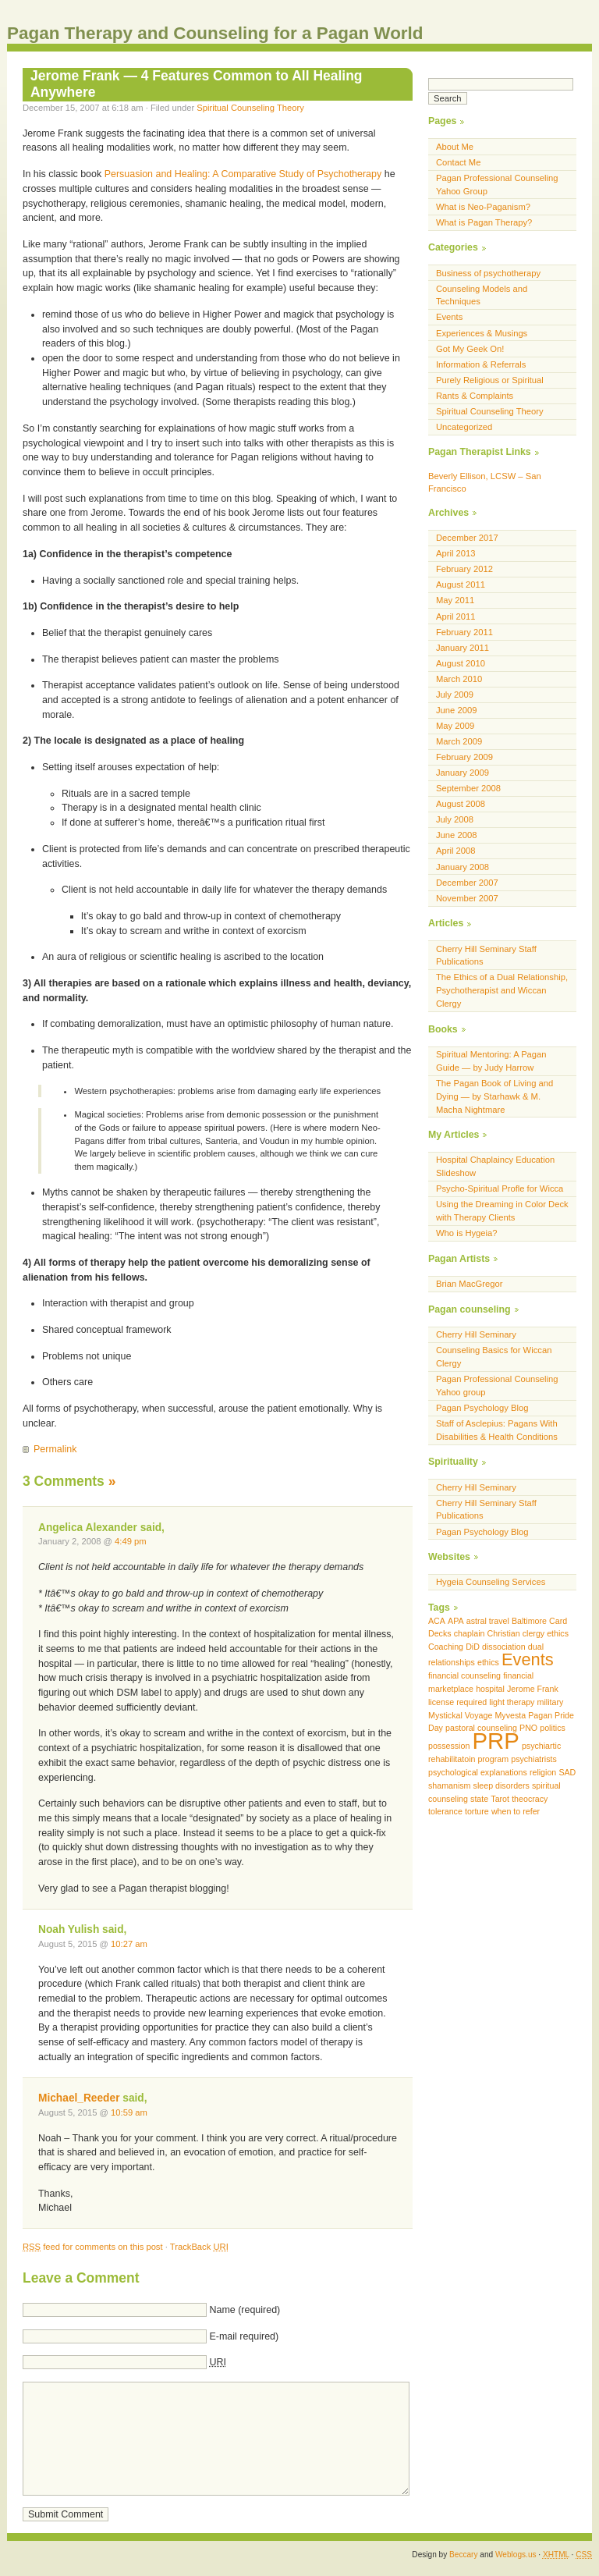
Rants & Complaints (474, 395)
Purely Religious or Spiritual (490, 380)
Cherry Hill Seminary (476, 1334)
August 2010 (460, 663)
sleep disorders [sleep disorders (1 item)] (501, 1785)
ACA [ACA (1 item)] (436, 1621)
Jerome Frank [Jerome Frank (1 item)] (532, 1688)
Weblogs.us (516, 2554)
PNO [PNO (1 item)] (528, 1727)
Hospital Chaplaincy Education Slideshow (495, 1166)
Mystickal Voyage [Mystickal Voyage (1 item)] (460, 1715)
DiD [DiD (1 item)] (473, 1646)
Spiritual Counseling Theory (250, 107)
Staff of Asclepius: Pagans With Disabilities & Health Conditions (497, 1430)
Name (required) (244, 2309)
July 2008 (454, 819)
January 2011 (462, 647)
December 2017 (467, 537)
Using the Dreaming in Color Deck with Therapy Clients (502, 1210)
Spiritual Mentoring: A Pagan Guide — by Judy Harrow (491, 1061)
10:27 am (129, 1944)
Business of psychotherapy (488, 273)
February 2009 (464, 757)
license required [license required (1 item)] (457, 1702)
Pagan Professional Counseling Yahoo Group (497, 184)
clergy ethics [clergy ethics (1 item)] (546, 1633)
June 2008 (456, 835)
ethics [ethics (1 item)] (488, 1662)
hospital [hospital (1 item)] (490, 1688)
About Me (454, 146)
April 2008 (456, 850)
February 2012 (464, 569)
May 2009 (455, 725)
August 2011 (460, 584)
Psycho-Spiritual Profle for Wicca (499, 1188)
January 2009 (462, 772)
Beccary (463, 2554)
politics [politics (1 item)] (552, 1727)
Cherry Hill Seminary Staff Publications (486, 955)
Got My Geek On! (470, 349)
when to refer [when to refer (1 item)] (515, 1811)
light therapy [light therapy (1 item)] (511, 1702)
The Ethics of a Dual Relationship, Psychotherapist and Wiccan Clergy (502, 990)
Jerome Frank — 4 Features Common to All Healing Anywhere (196, 84)
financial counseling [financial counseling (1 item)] (464, 1675)
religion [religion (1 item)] (543, 1772)
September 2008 (468, 788)
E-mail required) (243, 2336)
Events (449, 317)
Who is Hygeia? (467, 1233)
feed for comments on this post (93, 2246)
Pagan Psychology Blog (482, 1407)
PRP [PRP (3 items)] (495, 1740)
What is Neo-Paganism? (483, 206)
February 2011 (464, 632)
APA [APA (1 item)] (456, 1621)
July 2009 (454, 694)
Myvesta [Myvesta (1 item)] (510, 1715)
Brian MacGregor (469, 1283)
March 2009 (459, 741)
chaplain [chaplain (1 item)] (469, 1633)
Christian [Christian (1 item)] (503, 1633)
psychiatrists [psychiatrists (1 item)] (534, 1759)
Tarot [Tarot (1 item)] (500, 1798)
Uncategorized (464, 427)
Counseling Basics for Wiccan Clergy (493, 1356)
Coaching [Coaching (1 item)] (445, 1646)
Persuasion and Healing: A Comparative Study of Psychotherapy (243, 174)
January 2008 (462, 867)
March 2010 (459, 679)
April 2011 (456, 616)
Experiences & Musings (481, 333)
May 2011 (455, 600)
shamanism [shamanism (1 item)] (449, 1785)
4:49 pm (131, 1541)
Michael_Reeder (78, 2098)
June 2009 (456, 710)
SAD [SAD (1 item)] (567, 1772)
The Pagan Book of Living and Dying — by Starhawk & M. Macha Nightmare (494, 1096)
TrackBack (199, 2246)
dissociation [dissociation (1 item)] (504, 1646)
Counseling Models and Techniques (481, 295)
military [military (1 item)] (550, 1702)
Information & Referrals (481, 364)
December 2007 (467, 882)
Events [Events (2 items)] (528, 1659)
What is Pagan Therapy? (484, 222)
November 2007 (467, 898)
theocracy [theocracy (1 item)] (530, 1798)
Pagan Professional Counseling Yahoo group (497, 1385)
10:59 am (129, 2112)
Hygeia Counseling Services (490, 1581)
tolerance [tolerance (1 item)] (445, 1811)
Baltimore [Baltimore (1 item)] (529, 1621)
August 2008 (460, 803)
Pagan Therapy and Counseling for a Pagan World (215, 33)
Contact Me (458, 162)
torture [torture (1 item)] (477, 1811)
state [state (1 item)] (479, 1798)
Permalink (55, 1449)
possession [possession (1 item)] (449, 1745)
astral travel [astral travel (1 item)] (487, 1621)
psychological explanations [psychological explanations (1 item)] (477, 1772)
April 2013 (456, 553)
